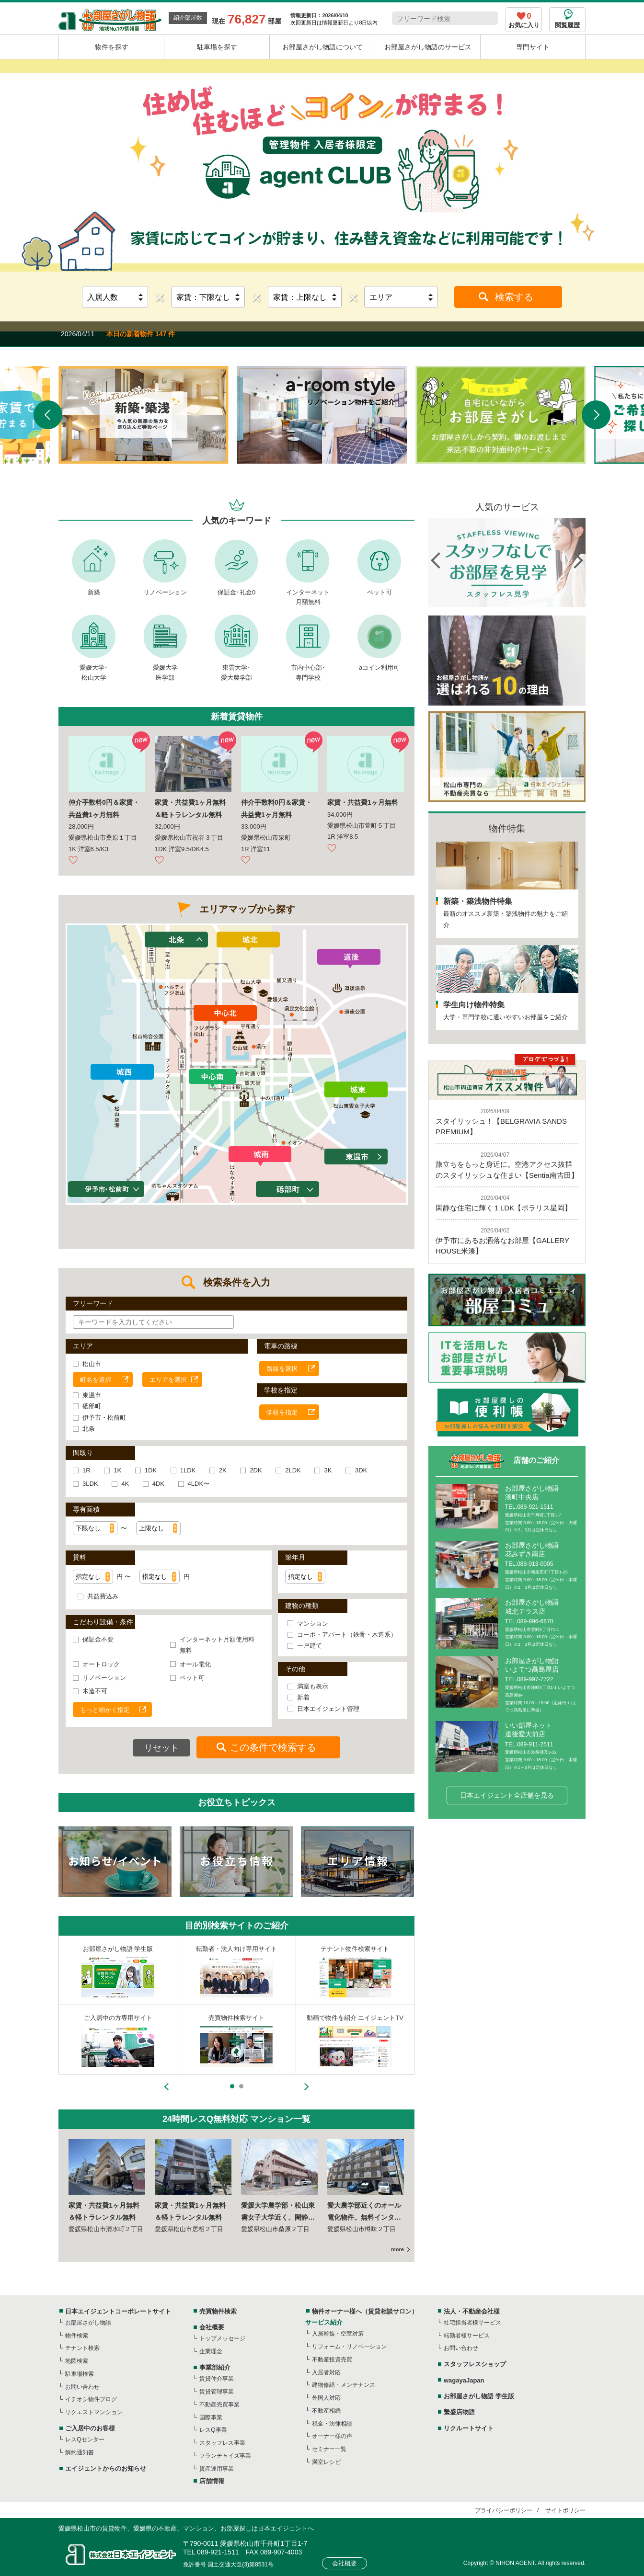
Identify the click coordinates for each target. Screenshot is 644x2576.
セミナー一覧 (329, 2449)
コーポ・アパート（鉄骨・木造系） (347, 1634)
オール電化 (195, 1664)
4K (125, 1483)
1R (86, 1470)
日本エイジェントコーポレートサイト (118, 2311)
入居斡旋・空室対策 (338, 2333)
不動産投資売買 (332, 2359)
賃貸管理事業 (216, 2391)
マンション (312, 1623)
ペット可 (379, 592)
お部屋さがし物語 (88, 2322)
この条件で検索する (273, 1747)
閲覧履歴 (567, 25)
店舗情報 (211, 2481)
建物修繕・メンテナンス (343, 2385)
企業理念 (210, 2351)
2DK (256, 1470)
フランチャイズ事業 (225, 2455)
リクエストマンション (94, 2412)
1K (117, 1470)
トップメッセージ (222, 2338)
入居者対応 (326, 2372)
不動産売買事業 (219, 2404)
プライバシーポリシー (503, 2510)
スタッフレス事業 (222, 2442)
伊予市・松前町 (104, 1417)
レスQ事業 (213, 2430)
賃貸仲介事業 (216, 2378)
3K (328, 1470)
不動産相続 (326, 2410)
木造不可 (94, 1691)
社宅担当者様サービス (472, 2322)
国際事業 (210, 2417)
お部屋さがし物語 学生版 (479, 2396)
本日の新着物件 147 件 (140, 334)
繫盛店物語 (459, 2412)
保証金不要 (98, 1639)
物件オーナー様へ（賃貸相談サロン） (365, 2311)
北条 (88, 1428)
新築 (94, 592)
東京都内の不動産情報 (236, 2017)
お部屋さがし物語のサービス (428, 47)
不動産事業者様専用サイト (117, 1948)
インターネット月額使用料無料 (217, 1645)
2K (223, 1470)
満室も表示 (312, 1686)
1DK (151, 1470)
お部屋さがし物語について (322, 47)
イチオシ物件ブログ (91, 2399)
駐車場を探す (217, 47)
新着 (303, 1697)
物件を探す (111, 47)
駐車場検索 (79, 2374)
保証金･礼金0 (236, 592)
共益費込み (102, 1596)
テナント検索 (82, 2348)
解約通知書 (79, 2452)
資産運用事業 (216, 2468)
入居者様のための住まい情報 (354, 1948)
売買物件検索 (218, 2311)
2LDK (293, 1470)
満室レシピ (326, 2462)
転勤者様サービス (467, 2335)
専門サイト (533, 47)
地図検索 (76, 2361)
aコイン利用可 (379, 667)
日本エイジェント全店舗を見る (507, 1795)
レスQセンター (84, 2439)
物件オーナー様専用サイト (236, 1948)
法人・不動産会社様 (472, 2311)
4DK (158, 1483)
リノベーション (165, 592)
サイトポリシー (565, 2510)
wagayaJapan (464, 2380)
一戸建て (309, 1645)
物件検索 (76, 2335)
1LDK (188, 1470)
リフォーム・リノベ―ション (349, 2346)
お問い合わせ (82, 2386)
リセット (161, 1748)
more (397, 2249)
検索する (514, 297)
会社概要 (211, 2327)
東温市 (91, 1395)
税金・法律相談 (332, 2423)
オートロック (101, 1664)
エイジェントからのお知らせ (105, 2468)
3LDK (90, 1483)
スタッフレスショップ (118, 2017)
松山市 (91, 1364)
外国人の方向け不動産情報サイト (355, 2017)
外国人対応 (326, 2397)
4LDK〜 (199, 1483)
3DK (361, 1470)
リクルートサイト (469, 2428)
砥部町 (91, 1406)
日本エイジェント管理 (328, 1708)
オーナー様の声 (332, 2436)
